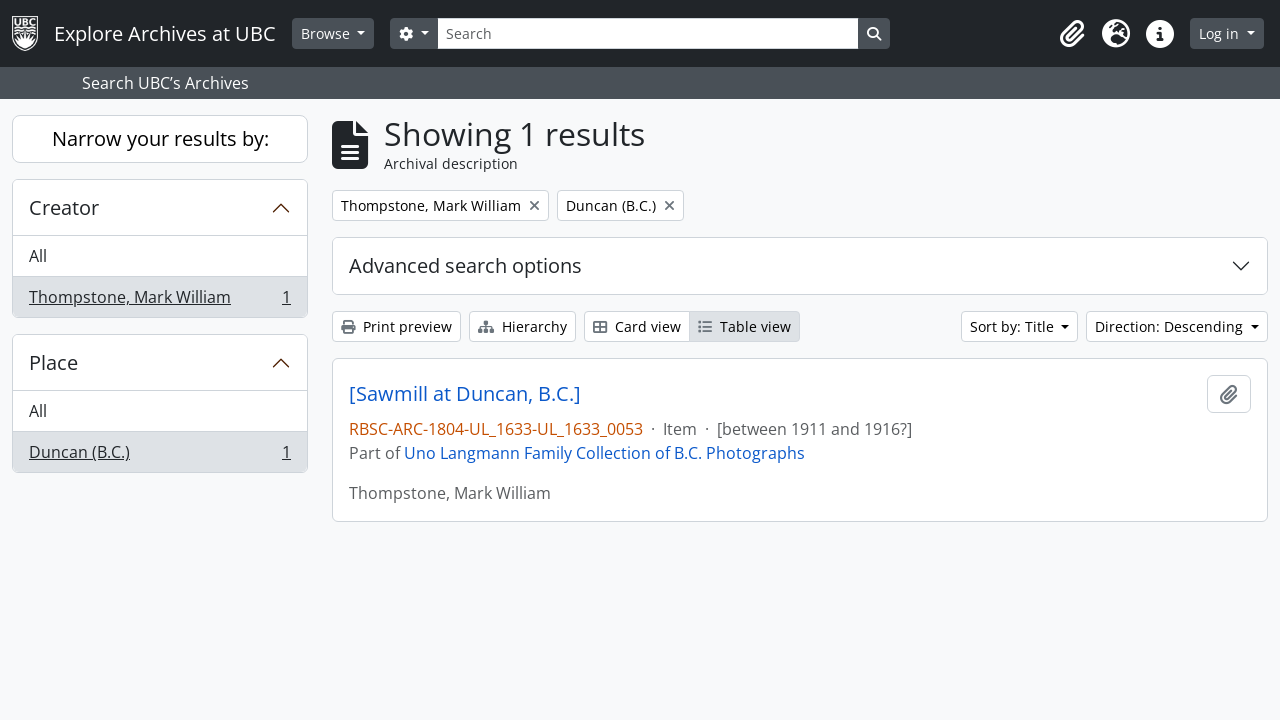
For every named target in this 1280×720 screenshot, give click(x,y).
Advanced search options (465, 265)
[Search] (648, 33)
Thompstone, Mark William (159, 301)
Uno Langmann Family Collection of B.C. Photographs (604, 453)
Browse (327, 33)
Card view (637, 326)
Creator (64, 207)
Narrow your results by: (160, 138)
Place (53, 362)
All (38, 256)
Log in (1221, 33)
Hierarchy (522, 326)
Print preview (396, 326)
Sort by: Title (1014, 326)
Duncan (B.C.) (159, 456)
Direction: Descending (1171, 326)
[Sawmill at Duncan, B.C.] (465, 394)
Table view (744, 326)
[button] (1072, 34)
